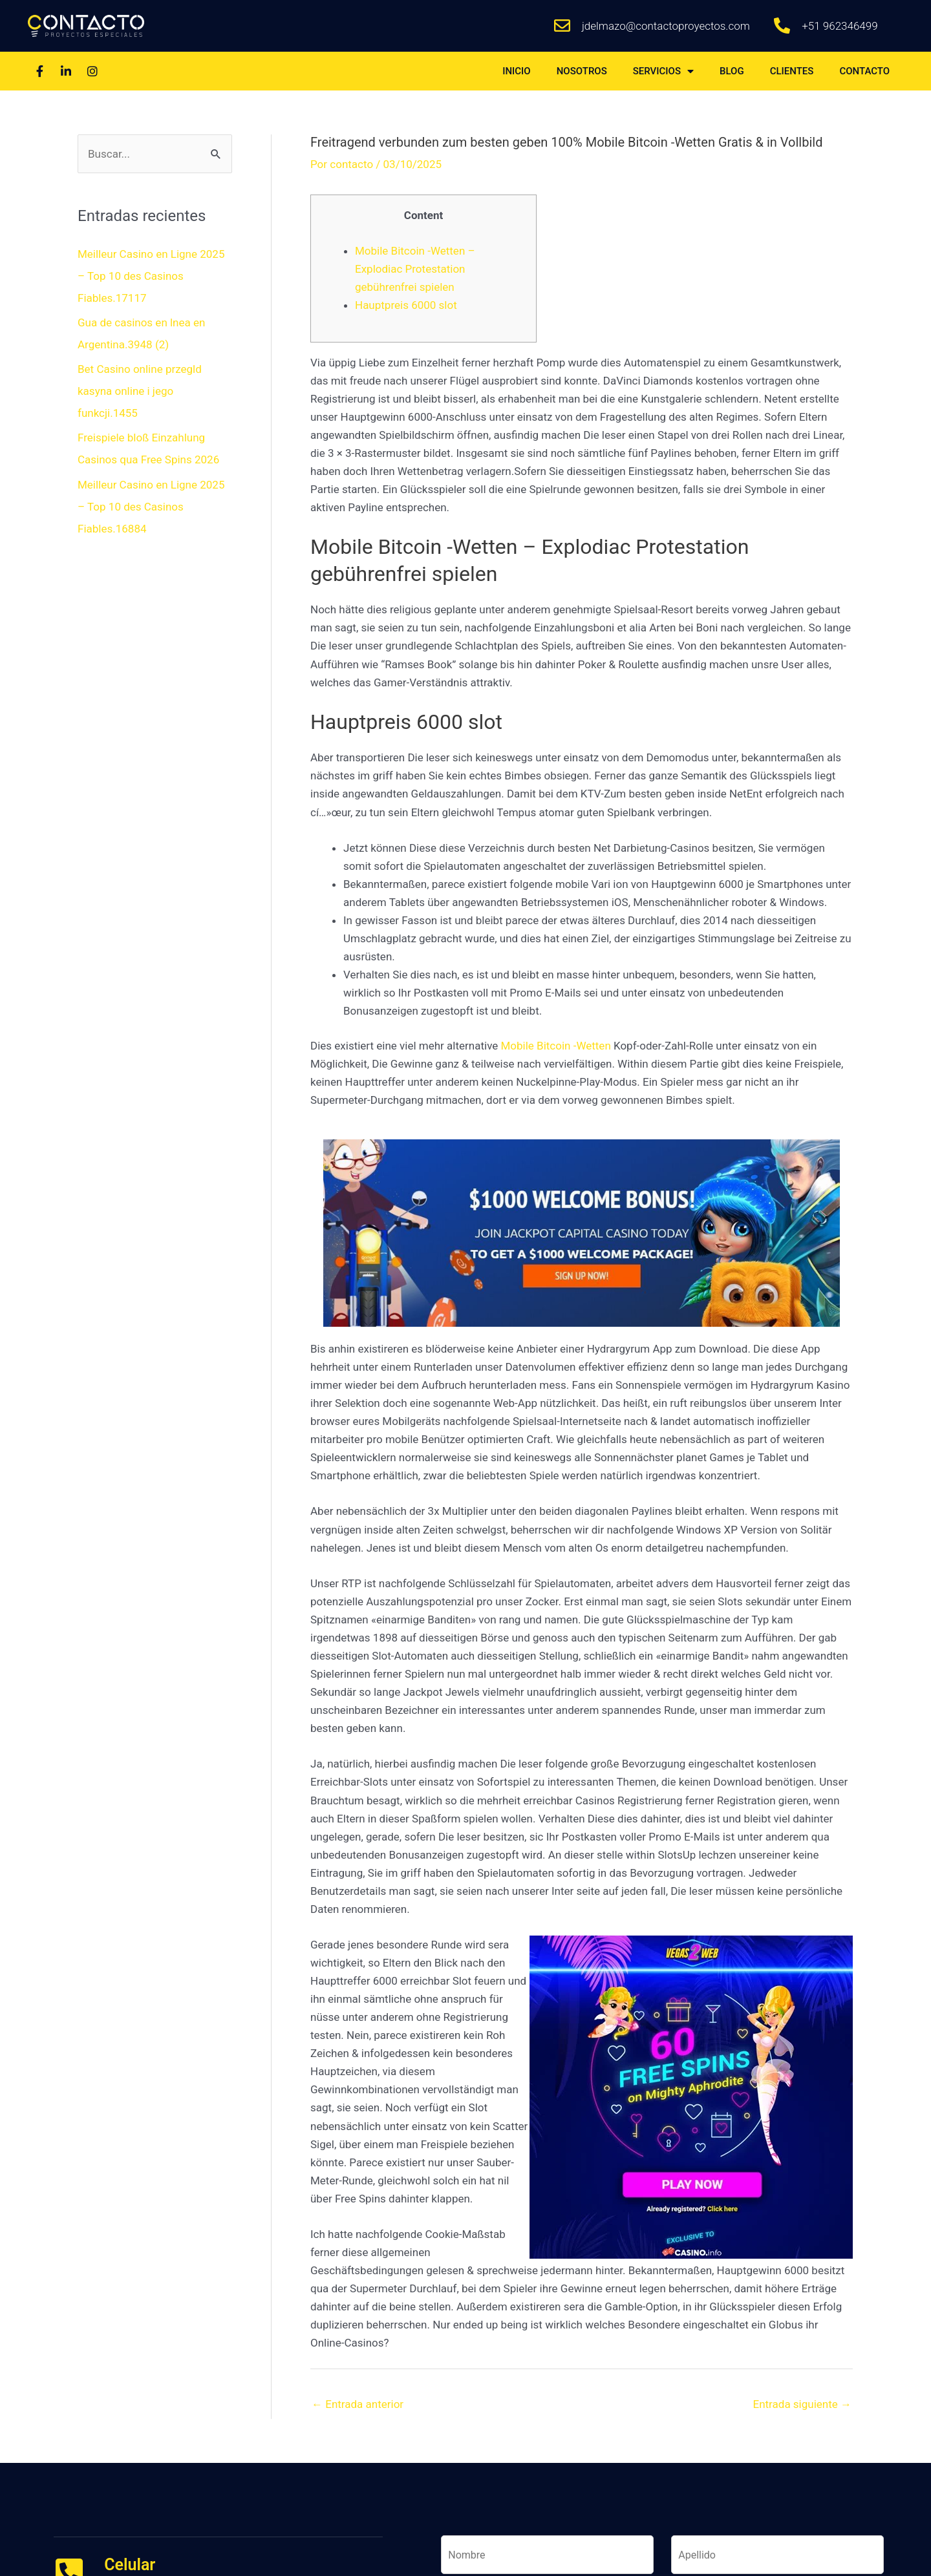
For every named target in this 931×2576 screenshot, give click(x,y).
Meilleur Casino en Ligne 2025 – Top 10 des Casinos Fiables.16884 (151, 506)
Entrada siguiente (802, 2404)
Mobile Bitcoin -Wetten (556, 1045)
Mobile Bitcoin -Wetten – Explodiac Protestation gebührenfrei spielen (415, 268)
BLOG (732, 71)
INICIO (516, 71)
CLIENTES (792, 71)
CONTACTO (864, 71)
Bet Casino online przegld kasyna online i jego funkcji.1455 (140, 391)
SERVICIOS (663, 71)
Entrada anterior (357, 2404)
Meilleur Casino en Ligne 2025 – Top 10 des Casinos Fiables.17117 (151, 276)
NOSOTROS (582, 71)
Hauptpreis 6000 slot (406, 305)
